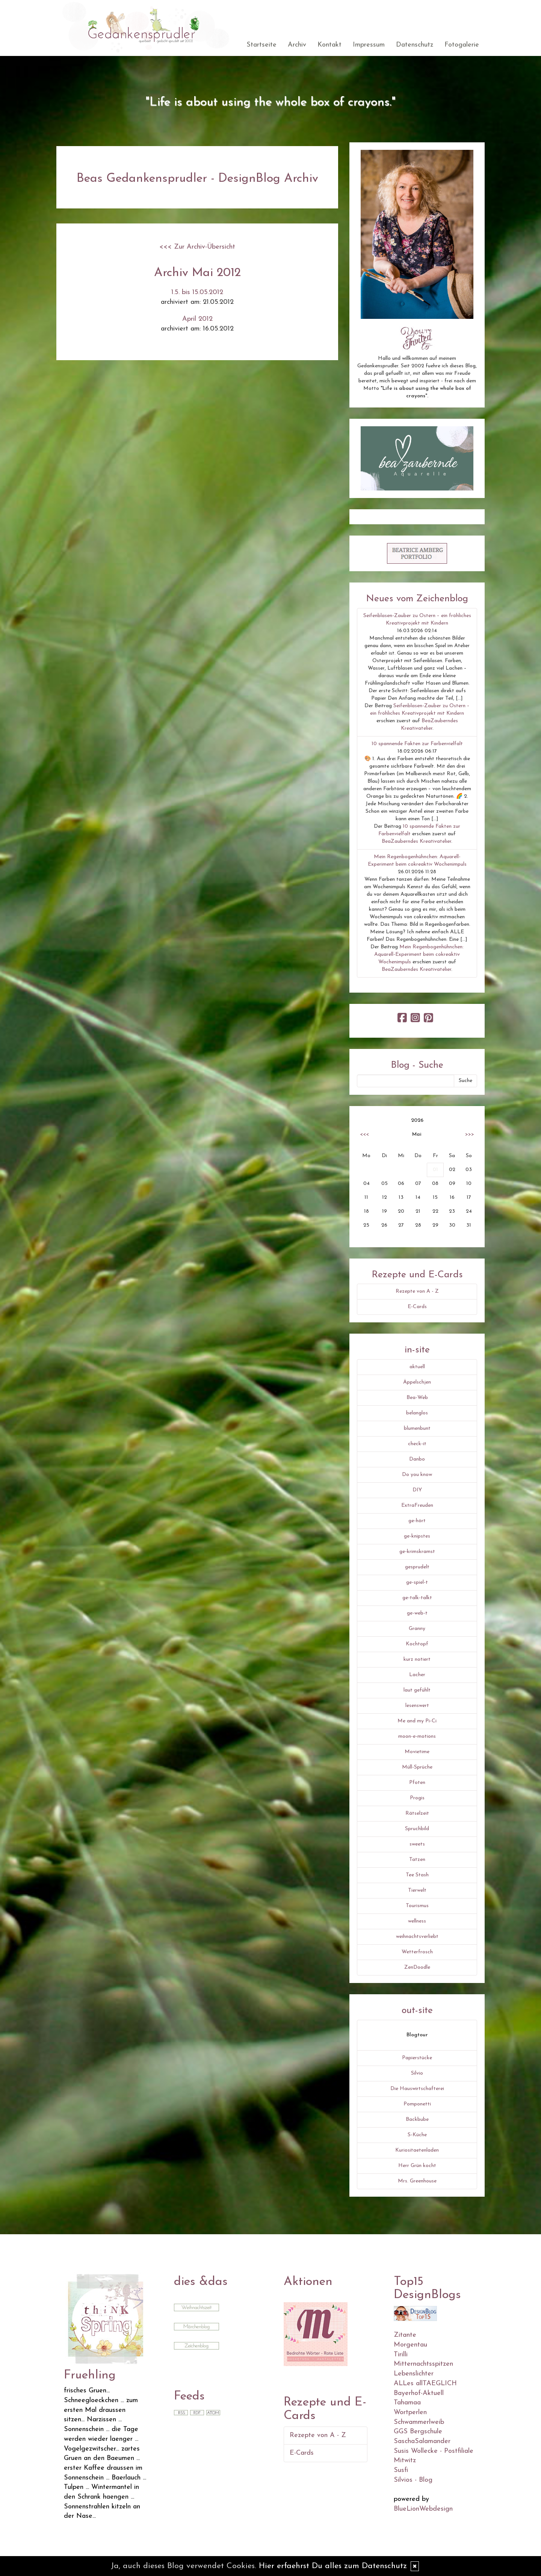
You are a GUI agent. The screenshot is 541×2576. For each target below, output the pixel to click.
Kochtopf (417, 1644)
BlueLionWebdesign (423, 2509)
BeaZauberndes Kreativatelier (416, 841)
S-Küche (417, 2135)
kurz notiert (417, 1659)
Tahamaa (407, 2402)
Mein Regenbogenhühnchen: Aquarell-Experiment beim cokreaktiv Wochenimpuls (419, 954)
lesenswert (417, 1705)
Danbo (417, 1459)
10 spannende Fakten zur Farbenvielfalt (417, 744)
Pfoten (417, 1782)
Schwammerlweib (419, 2422)
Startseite (261, 44)
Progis (417, 1798)
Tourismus (417, 1906)
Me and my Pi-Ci (417, 1721)
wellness (417, 1921)
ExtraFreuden (417, 1505)
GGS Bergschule (418, 2431)
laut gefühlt (417, 1690)
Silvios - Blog (413, 2480)
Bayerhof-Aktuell (419, 2393)
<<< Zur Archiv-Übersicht (197, 247)
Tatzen (417, 1859)
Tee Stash (417, 1875)
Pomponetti (417, 2104)
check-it (417, 1444)
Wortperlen (410, 2412)
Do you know (417, 1474)
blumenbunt (417, 1428)
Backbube (417, 2119)
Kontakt (329, 44)
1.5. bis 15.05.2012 (197, 292)
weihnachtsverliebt (417, 1936)
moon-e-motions (417, 1736)
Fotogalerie (461, 44)
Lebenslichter (414, 2373)
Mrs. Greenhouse (417, 2181)
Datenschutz (414, 44)
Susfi (401, 2470)
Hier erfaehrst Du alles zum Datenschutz (333, 2566)
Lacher (417, 1675)
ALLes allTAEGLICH (425, 2383)
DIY (417, 1490)
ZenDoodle (417, 1967)
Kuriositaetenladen (417, 2150)
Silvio (417, 2073)
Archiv (297, 44)
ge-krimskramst (417, 1551)
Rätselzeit (417, 1813)
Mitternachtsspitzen (423, 2364)
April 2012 (197, 319)
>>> (469, 1134)
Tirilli (401, 2354)
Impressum (369, 44)
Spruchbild (417, 1829)
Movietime (417, 1752)
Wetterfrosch (417, 1952)
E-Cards (417, 1307)
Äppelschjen (417, 1382)
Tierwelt (417, 1890)
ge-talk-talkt (417, 1598)
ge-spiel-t (417, 1582)
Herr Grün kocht (417, 2166)
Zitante (405, 2335)
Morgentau (410, 2344)
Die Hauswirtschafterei (417, 2089)
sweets (417, 1844)
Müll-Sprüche (417, 1767)
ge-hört (417, 1521)
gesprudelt (417, 1567)
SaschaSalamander (422, 2441)
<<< (364, 1134)
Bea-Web (417, 1397)
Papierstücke (417, 2058)
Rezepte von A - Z (417, 1291)
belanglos (417, 1413)
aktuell (417, 1367)
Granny (417, 1628)
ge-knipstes (417, 1536)
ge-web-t (417, 1613)
